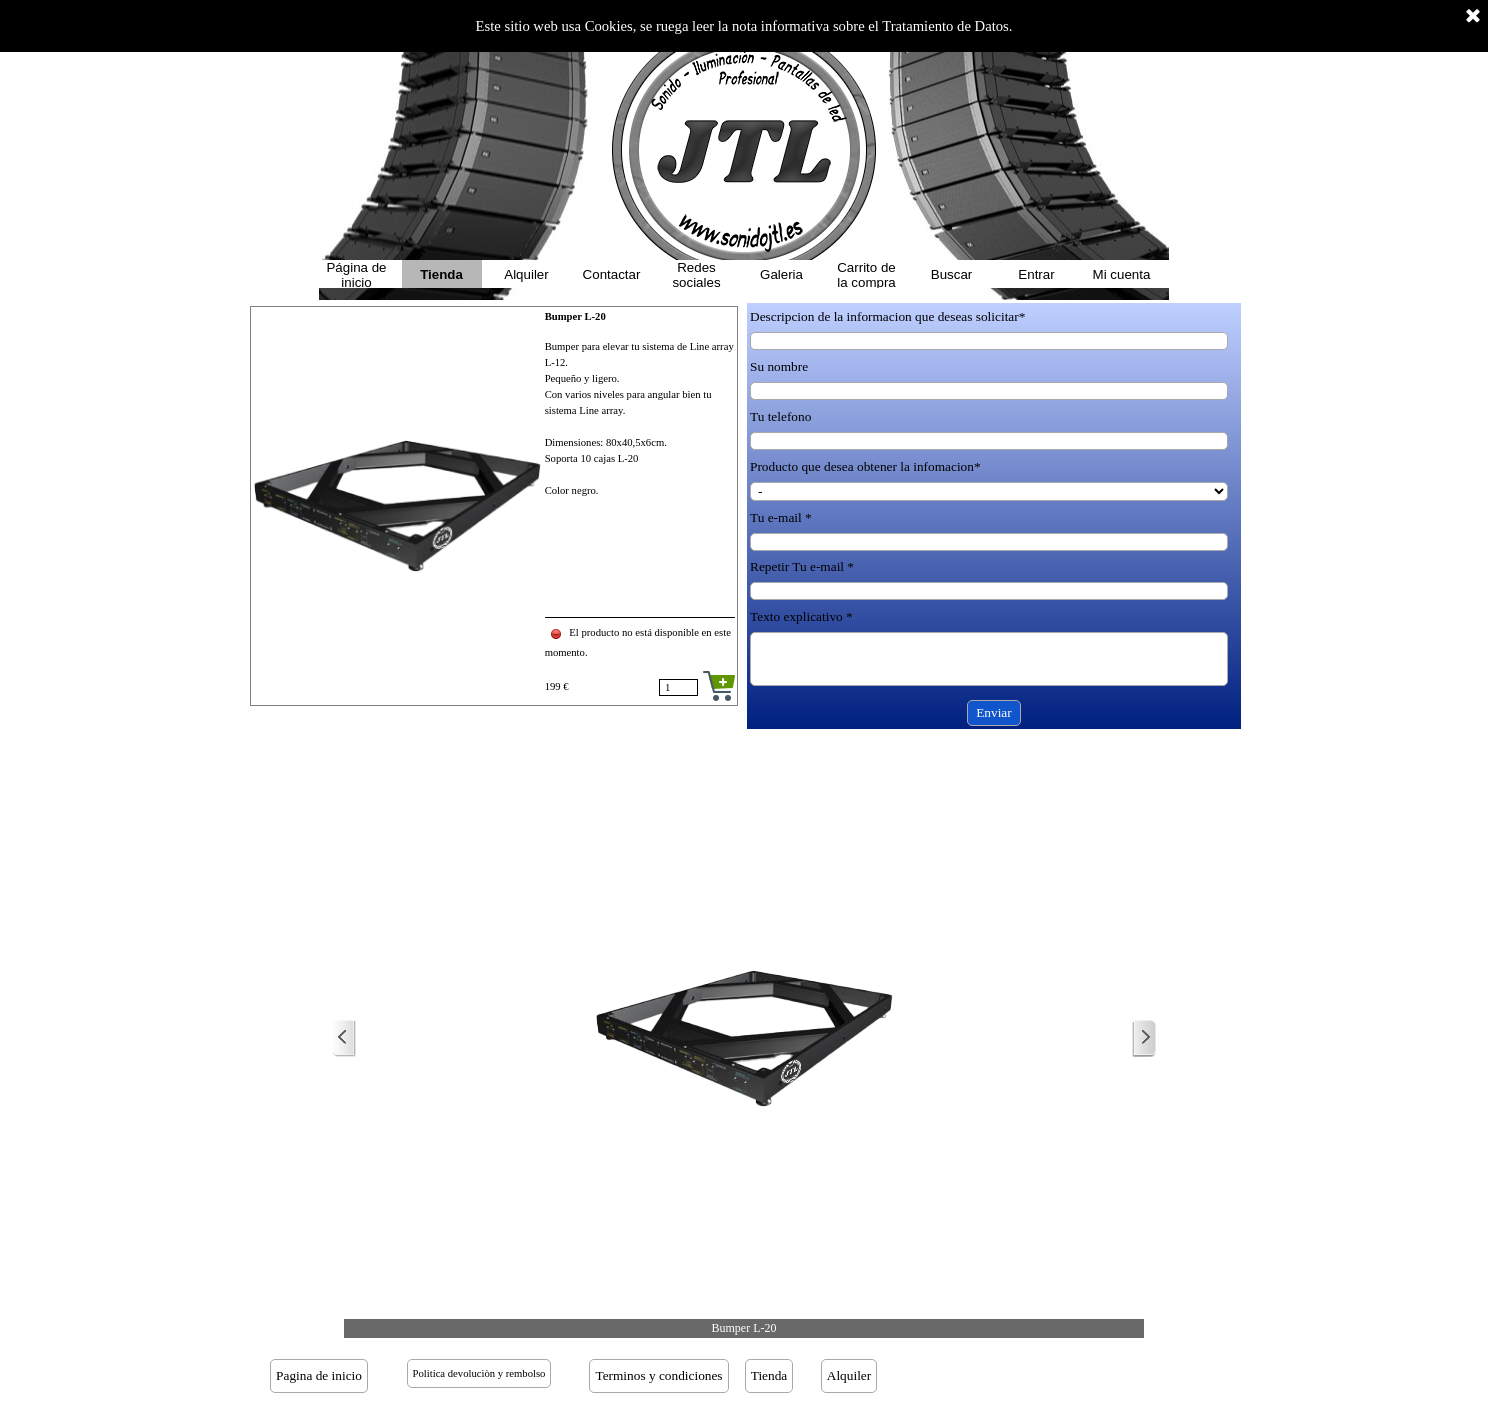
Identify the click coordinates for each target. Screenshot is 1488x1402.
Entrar (1036, 274)
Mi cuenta (1122, 274)
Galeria (781, 274)
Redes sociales (696, 275)
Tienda (441, 274)
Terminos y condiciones (658, 1375)
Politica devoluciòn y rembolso (479, 1373)
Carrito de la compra (866, 275)
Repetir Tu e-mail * (802, 566)
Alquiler (526, 274)
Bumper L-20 (575, 316)
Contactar (612, 274)
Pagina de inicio (319, 1375)
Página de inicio (356, 275)
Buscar (951, 274)
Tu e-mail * (781, 517)
